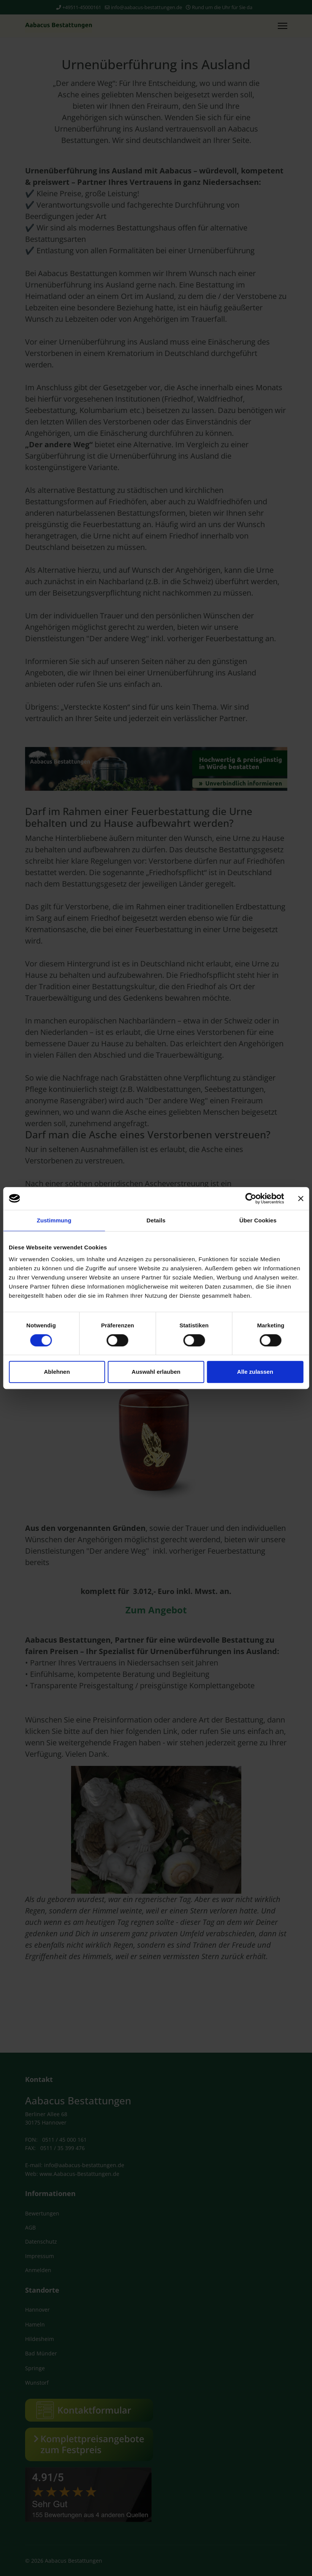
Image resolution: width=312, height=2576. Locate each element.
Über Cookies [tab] (258, 1220)
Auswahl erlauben (155, 1371)
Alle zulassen (255, 1371)
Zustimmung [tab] (54, 1220)
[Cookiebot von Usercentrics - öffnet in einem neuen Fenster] (250, 1198)
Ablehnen (57, 1371)
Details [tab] (156, 1220)
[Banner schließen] (300, 1198)
